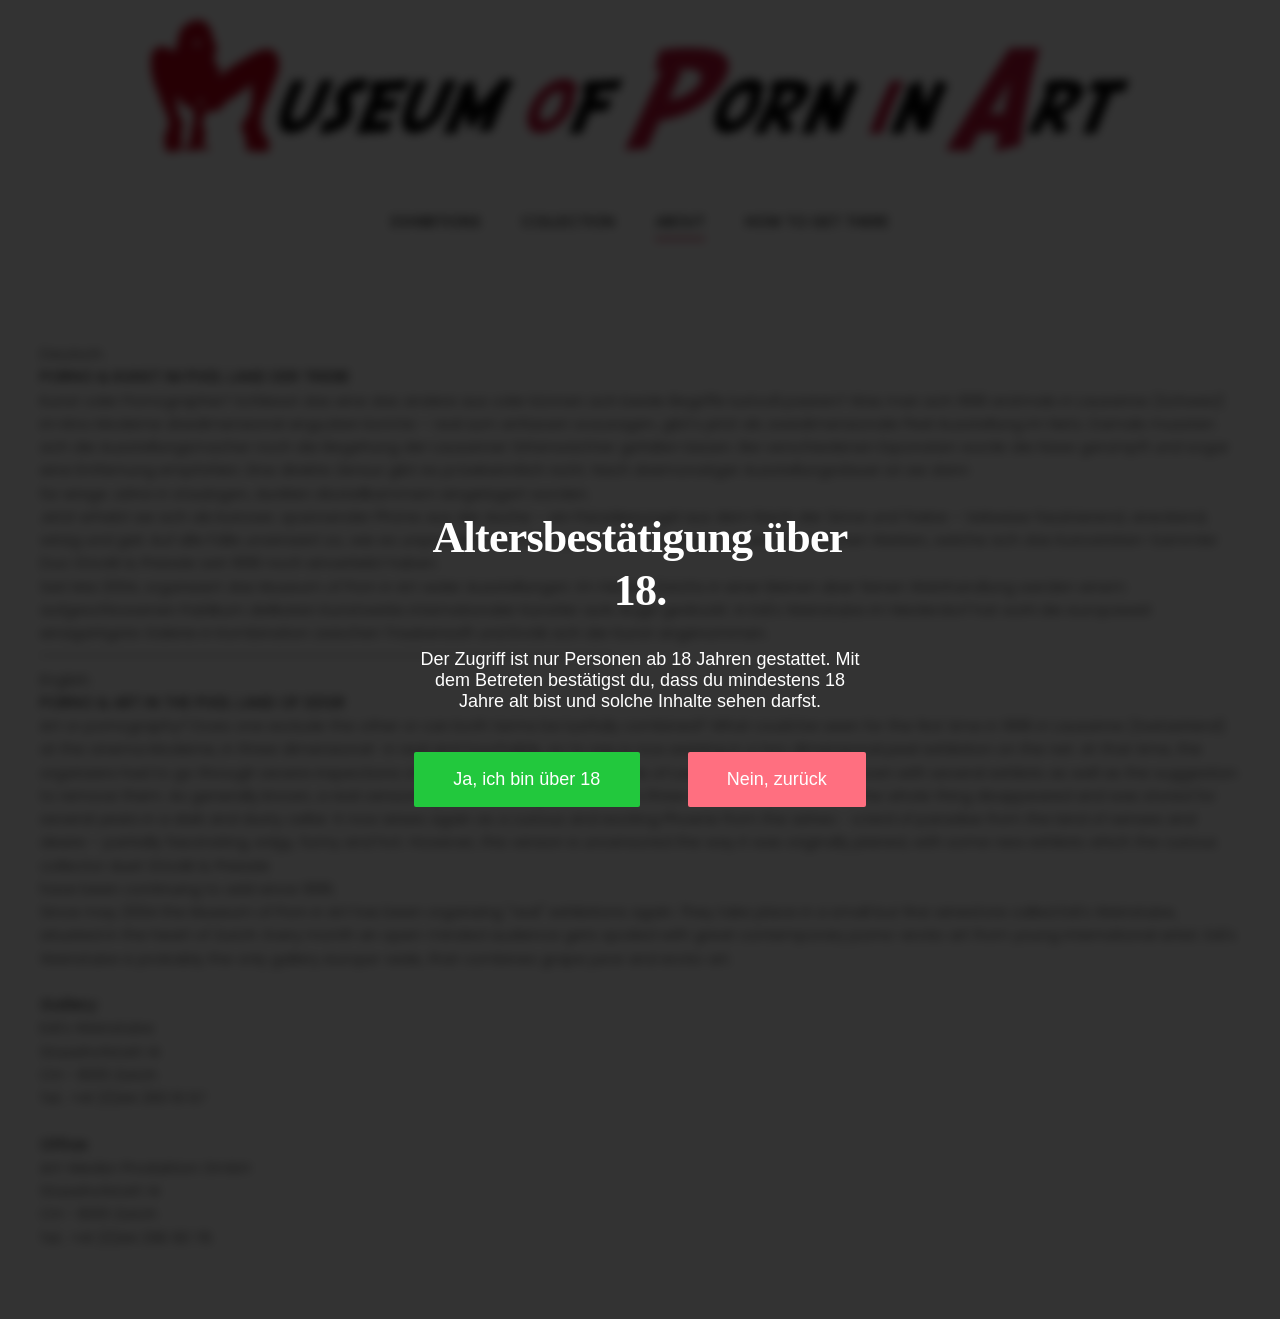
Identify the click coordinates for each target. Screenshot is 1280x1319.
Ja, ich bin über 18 (526, 779)
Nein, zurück (777, 779)
